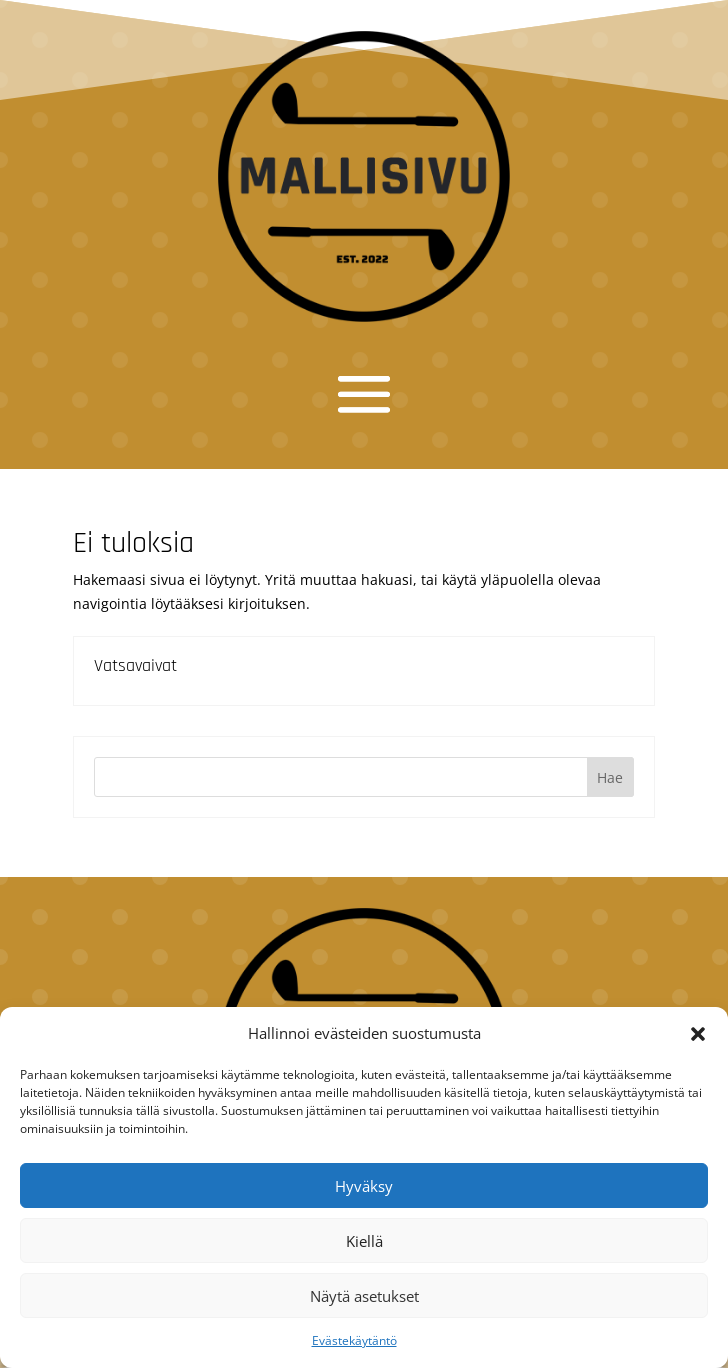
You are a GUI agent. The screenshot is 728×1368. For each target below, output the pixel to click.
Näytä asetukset (364, 1296)
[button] (698, 1034)
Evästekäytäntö (354, 1340)
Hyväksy (364, 1186)
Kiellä (364, 1241)
